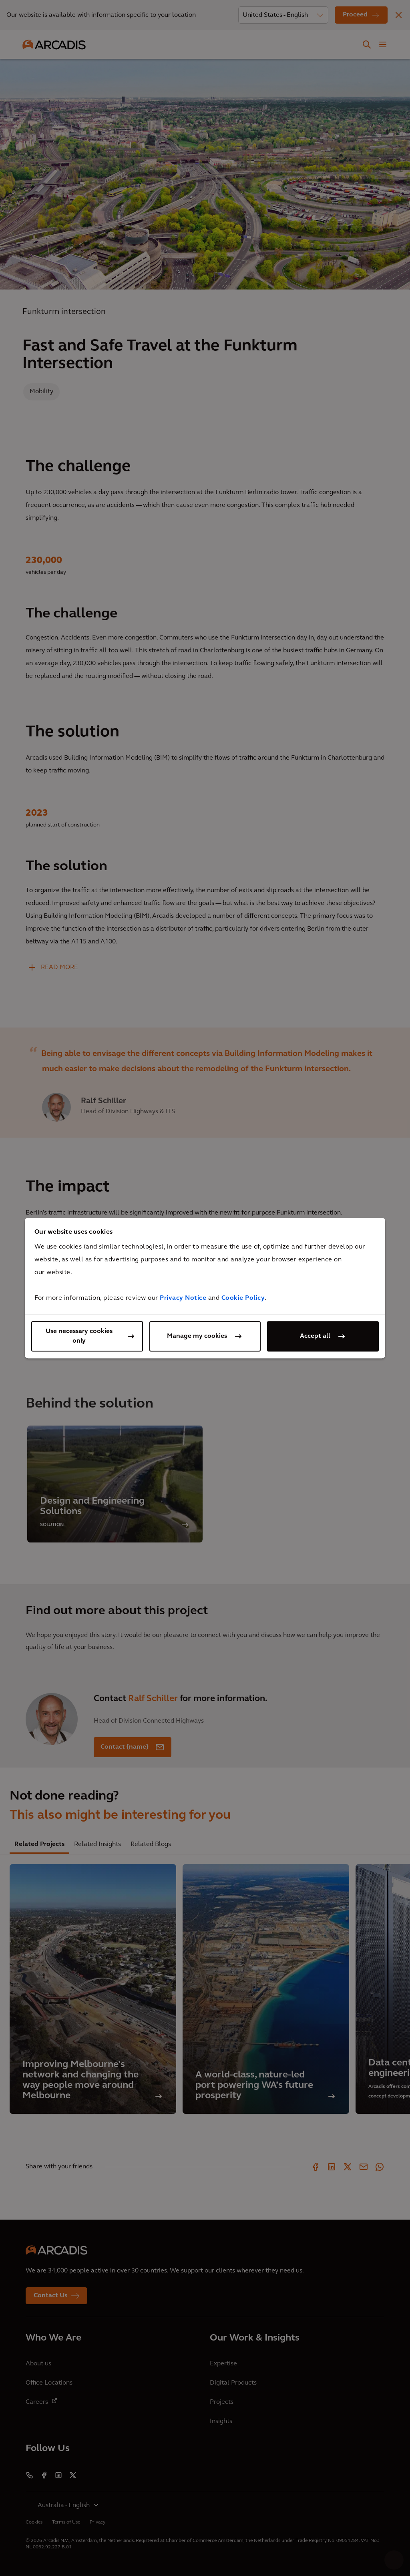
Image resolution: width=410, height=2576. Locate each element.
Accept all (315, 1336)
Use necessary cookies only (79, 1336)
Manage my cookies (197, 1336)
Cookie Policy (243, 1298)
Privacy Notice (183, 1298)
